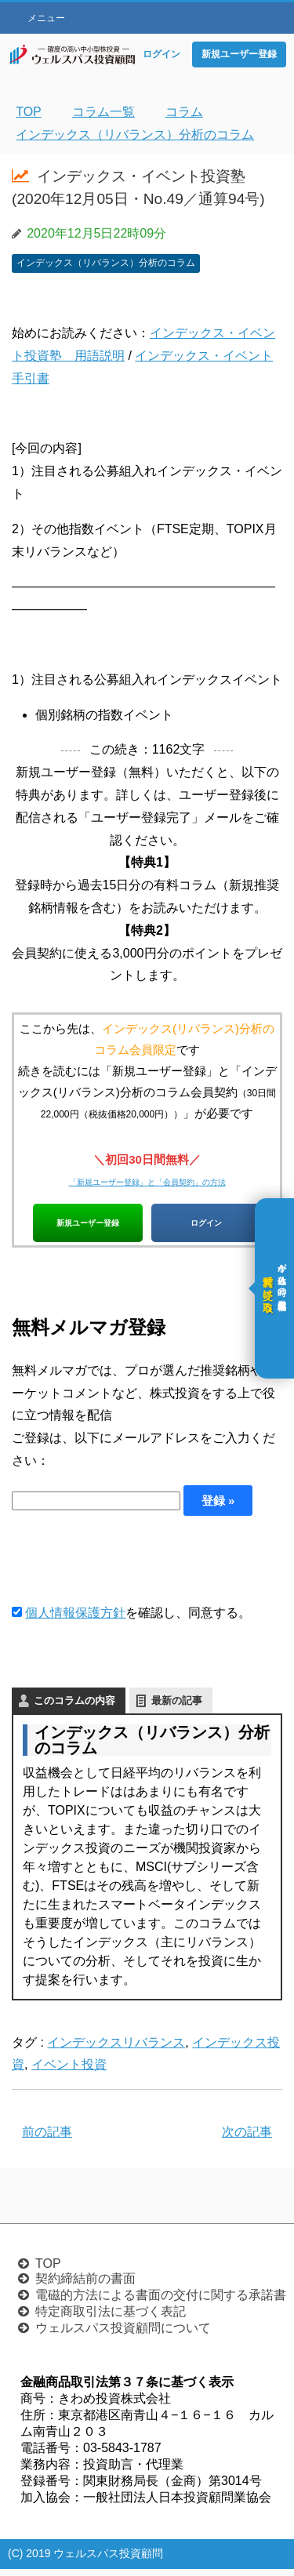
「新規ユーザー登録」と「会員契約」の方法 (147, 1180)
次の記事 (247, 2139)
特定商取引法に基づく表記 (110, 2318)
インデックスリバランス (116, 2049)
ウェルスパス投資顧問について (123, 2335)
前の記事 (47, 2139)
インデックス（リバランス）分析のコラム (105, 262)
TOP (48, 2270)
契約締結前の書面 (85, 2285)
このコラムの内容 (74, 1707)
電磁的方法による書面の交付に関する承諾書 (160, 2302)
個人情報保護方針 (75, 1619)
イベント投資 (69, 2072)
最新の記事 (176, 1707)
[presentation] (131, 1566)
